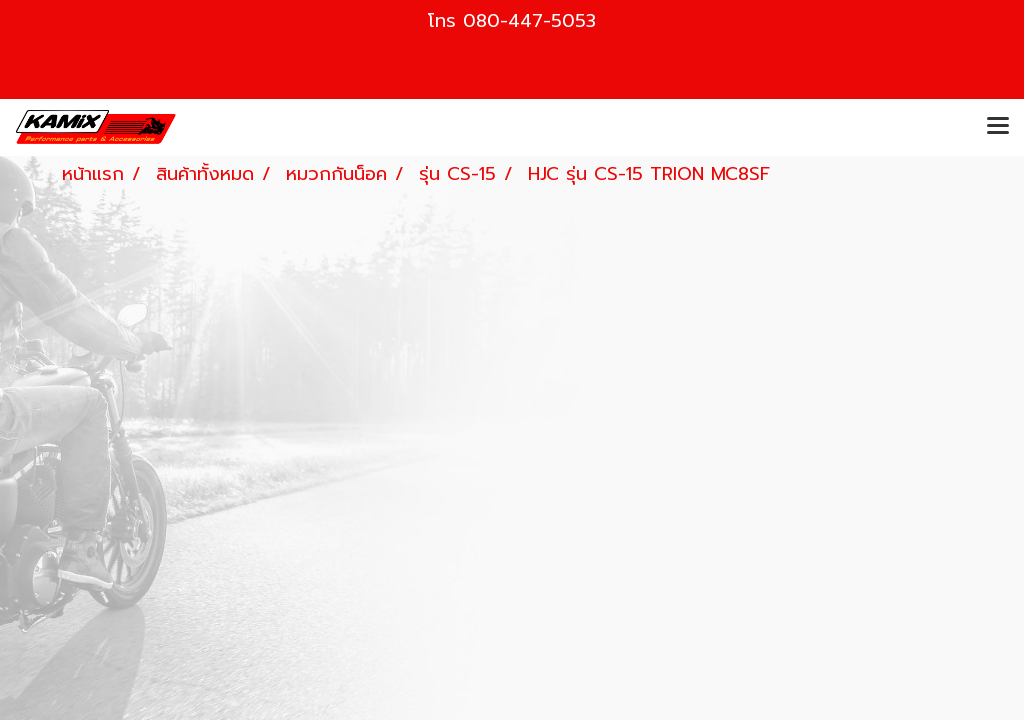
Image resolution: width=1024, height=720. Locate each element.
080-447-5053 (529, 21)
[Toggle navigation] (998, 127)
